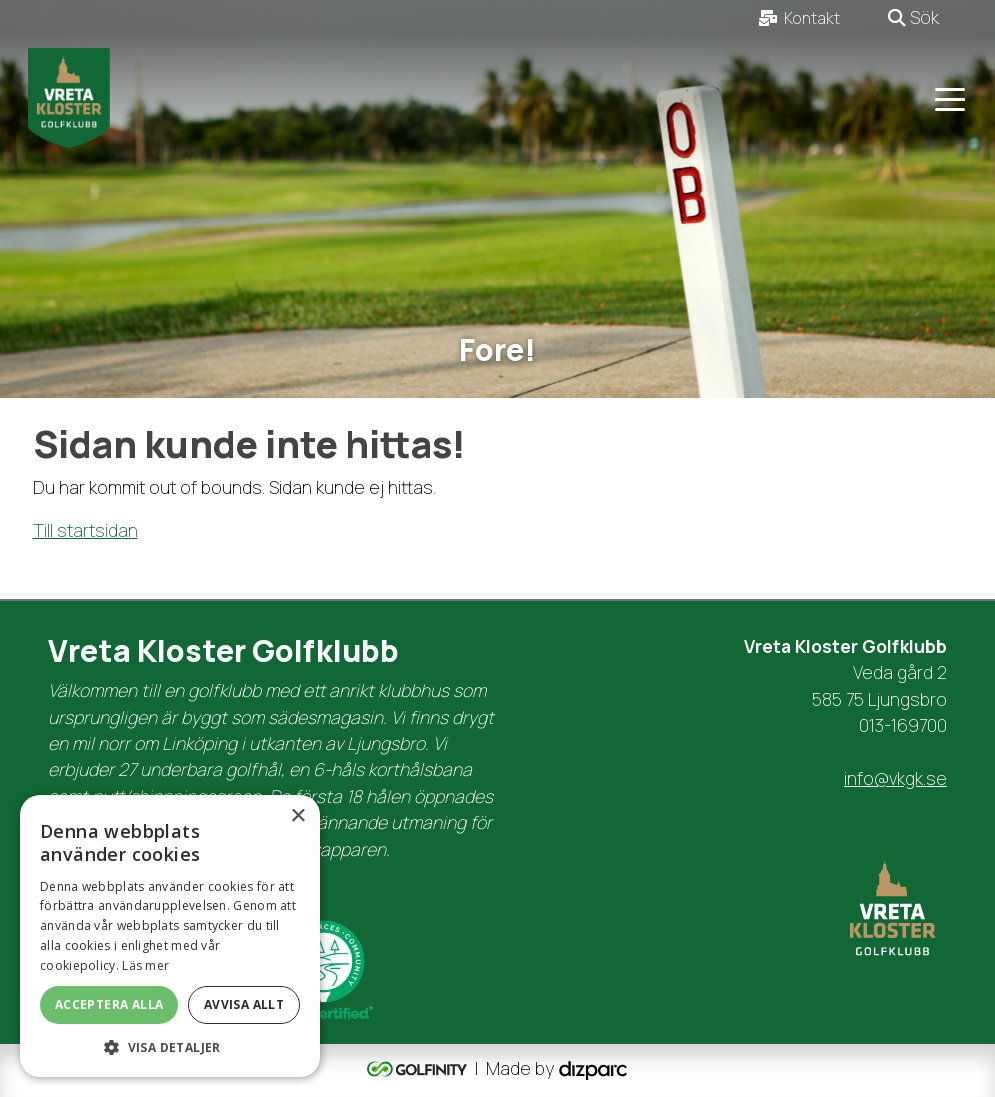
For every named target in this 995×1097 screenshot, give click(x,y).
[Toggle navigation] (950, 98)
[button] (170, 1047)
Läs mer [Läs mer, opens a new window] (145, 965)
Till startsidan (85, 530)
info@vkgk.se (895, 778)
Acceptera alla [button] (109, 1004)
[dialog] (170, 936)
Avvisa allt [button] (244, 1004)
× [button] (297, 816)
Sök (913, 17)
